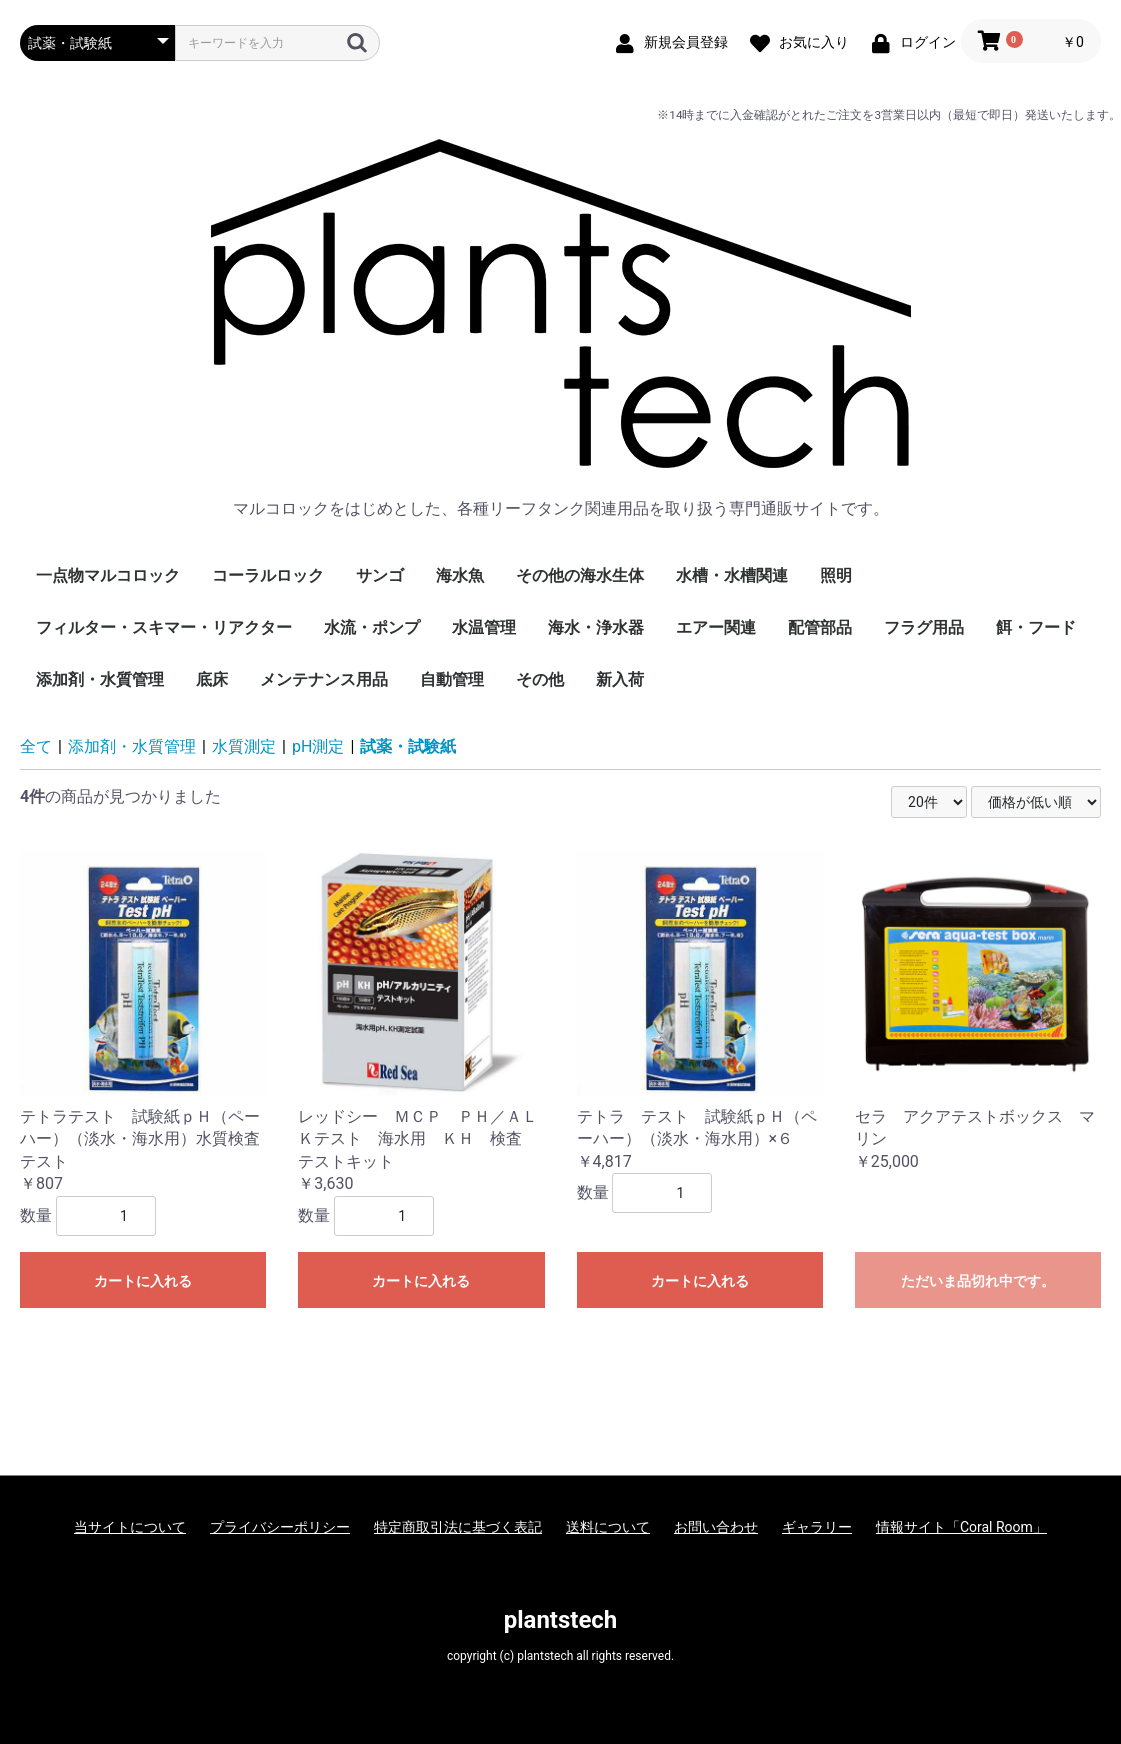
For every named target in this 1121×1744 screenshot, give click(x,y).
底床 (212, 679)
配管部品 (820, 627)
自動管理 (452, 679)
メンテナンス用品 (324, 679)
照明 (836, 575)
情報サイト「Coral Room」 (961, 1527)
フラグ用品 (924, 627)
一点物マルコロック (108, 575)
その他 (540, 679)
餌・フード (1036, 627)
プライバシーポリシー (280, 1527)
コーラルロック (268, 575)
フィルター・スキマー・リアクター (164, 627)
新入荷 (620, 679)
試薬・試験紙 (408, 746)
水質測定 (244, 746)
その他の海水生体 (580, 575)
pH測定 (318, 746)
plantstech (561, 1620)
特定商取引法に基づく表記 (458, 1527)
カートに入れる (143, 1281)
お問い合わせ (716, 1527)
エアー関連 (716, 627)
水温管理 (484, 627)
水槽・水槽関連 (732, 575)
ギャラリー (817, 1527)
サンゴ (380, 575)
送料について (608, 1527)
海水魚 (460, 575)
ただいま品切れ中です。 (978, 1281)
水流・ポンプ (372, 627)
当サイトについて (130, 1527)
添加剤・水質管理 (100, 679)
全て (36, 746)
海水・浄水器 (596, 627)
